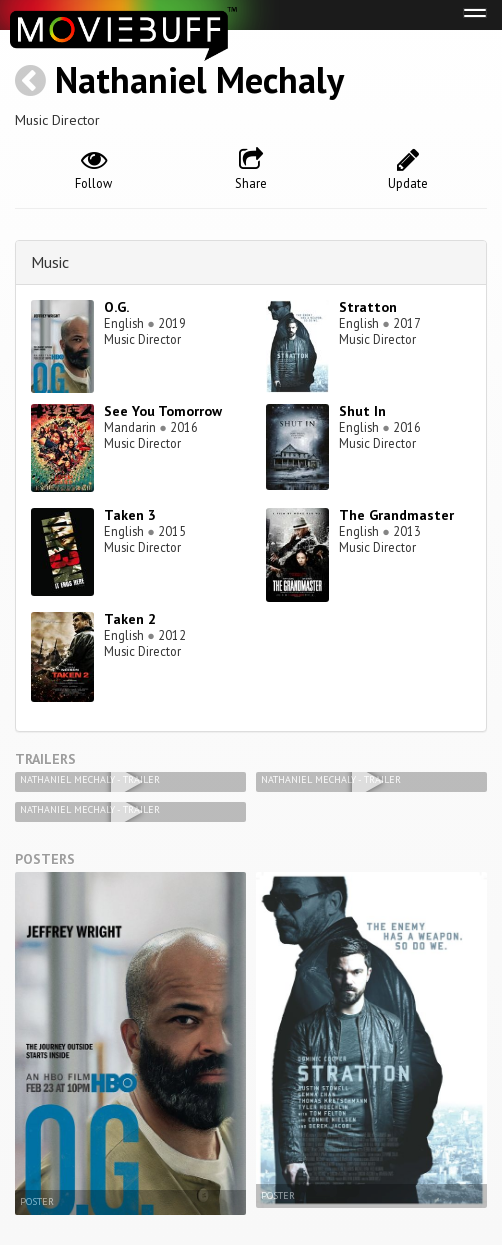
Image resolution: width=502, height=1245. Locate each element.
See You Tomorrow (163, 411)
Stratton (368, 307)
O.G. (116, 307)
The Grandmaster (396, 515)
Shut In (362, 411)
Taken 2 (130, 619)
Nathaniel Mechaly (199, 79)
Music (50, 262)
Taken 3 (130, 515)
